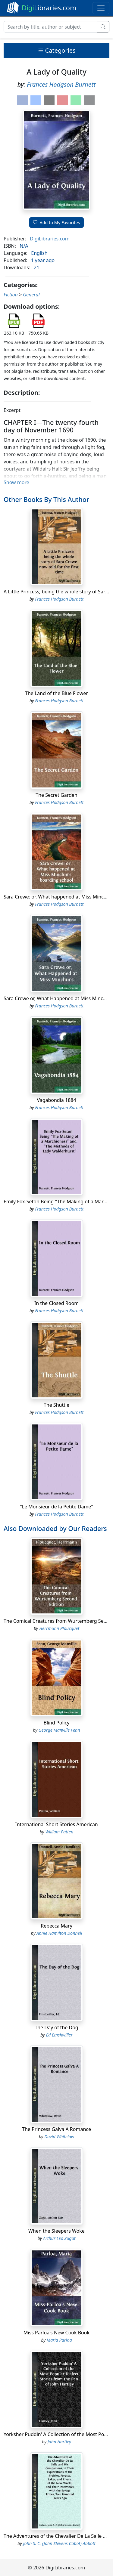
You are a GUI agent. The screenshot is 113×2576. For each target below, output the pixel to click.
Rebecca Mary (56, 1925)
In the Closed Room (56, 1303)
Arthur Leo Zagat (59, 2238)
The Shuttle (56, 1405)
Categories (56, 50)
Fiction (11, 294)
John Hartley (59, 2442)
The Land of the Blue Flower (56, 693)
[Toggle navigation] (101, 8)
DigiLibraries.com (49, 238)
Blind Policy (56, 1722)
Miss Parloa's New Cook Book (56, 2332)
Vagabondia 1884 (56, 1100)
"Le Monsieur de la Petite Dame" (56, 1506)
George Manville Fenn (59, 1730)
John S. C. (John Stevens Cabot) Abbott (59, 2543)
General (31, 294)
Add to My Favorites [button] (56, 222)
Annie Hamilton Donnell (59, 1933)
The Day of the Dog (56, 2027)
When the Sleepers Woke (56, 2231)
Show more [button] (16, 482)
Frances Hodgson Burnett (61, 84)
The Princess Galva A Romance (56, 2129)
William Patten (59, 1832)
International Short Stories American (56, 1824)
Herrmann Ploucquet (59, 1628)
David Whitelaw (59, 2136)
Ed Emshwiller (59, 2035)
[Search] (50, 26)
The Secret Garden (56, 795)
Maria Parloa (59, 2340)
